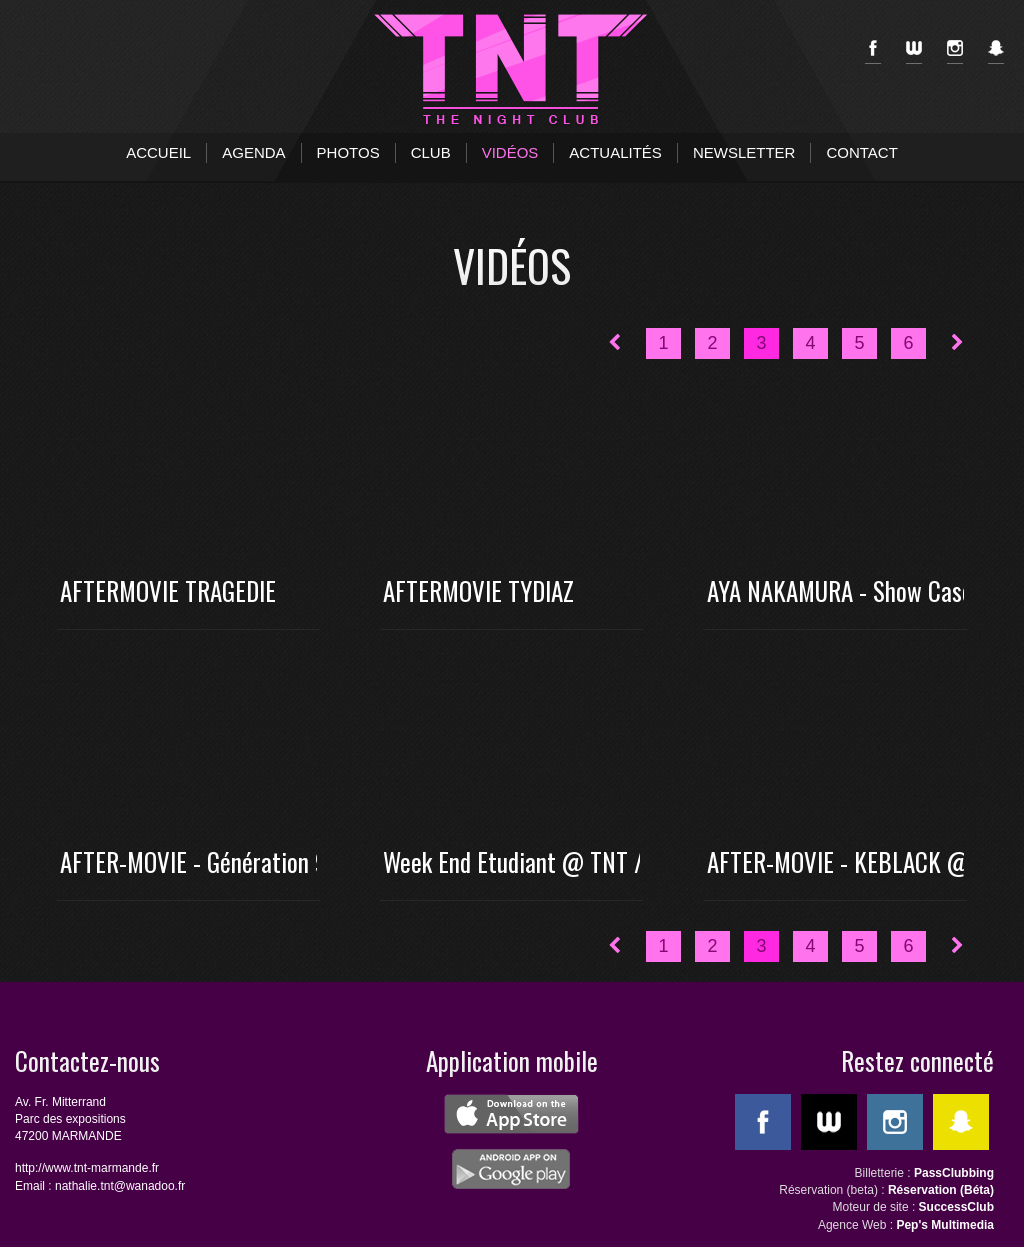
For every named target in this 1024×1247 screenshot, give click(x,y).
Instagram (955, 52)
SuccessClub (956, 1207)
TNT (512, 70)
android (511, 1169)
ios (511, 1114)
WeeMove (914, 52)
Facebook (873, 52)
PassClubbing (954, 1173)
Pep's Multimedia (945, 1225)
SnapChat (996, 52)
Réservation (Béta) (941, 1190)
